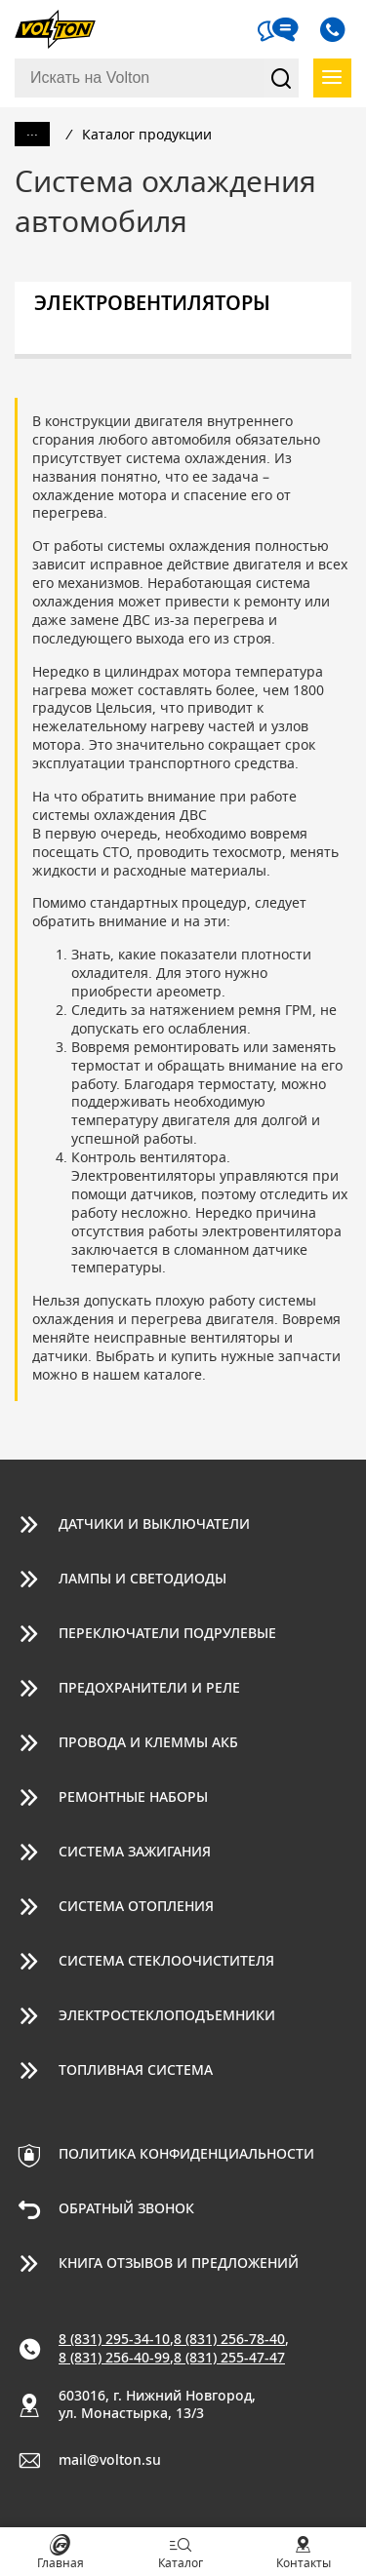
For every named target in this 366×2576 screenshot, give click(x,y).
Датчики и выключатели (154, 1525)
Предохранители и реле (149, 1689)
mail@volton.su (110, 2461)
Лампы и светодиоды (142, 1579)
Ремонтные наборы (133, 1798)
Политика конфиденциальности (186, 2155)
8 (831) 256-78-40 (229, 2340)
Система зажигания (135, 1852)
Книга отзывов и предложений (179, 2264)
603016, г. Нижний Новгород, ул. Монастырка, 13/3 (157, 2406)
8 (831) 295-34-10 (114, 2340)
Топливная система (136, 2071)
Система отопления (136, 1907)
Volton (63, 29)
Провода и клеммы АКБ (148, 1743)
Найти (281, 78)
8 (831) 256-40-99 (114, 2358)
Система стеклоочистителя (166, 1962)
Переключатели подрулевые (167, 1634)
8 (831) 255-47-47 (229, 2358)
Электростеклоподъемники (167, 2016)
